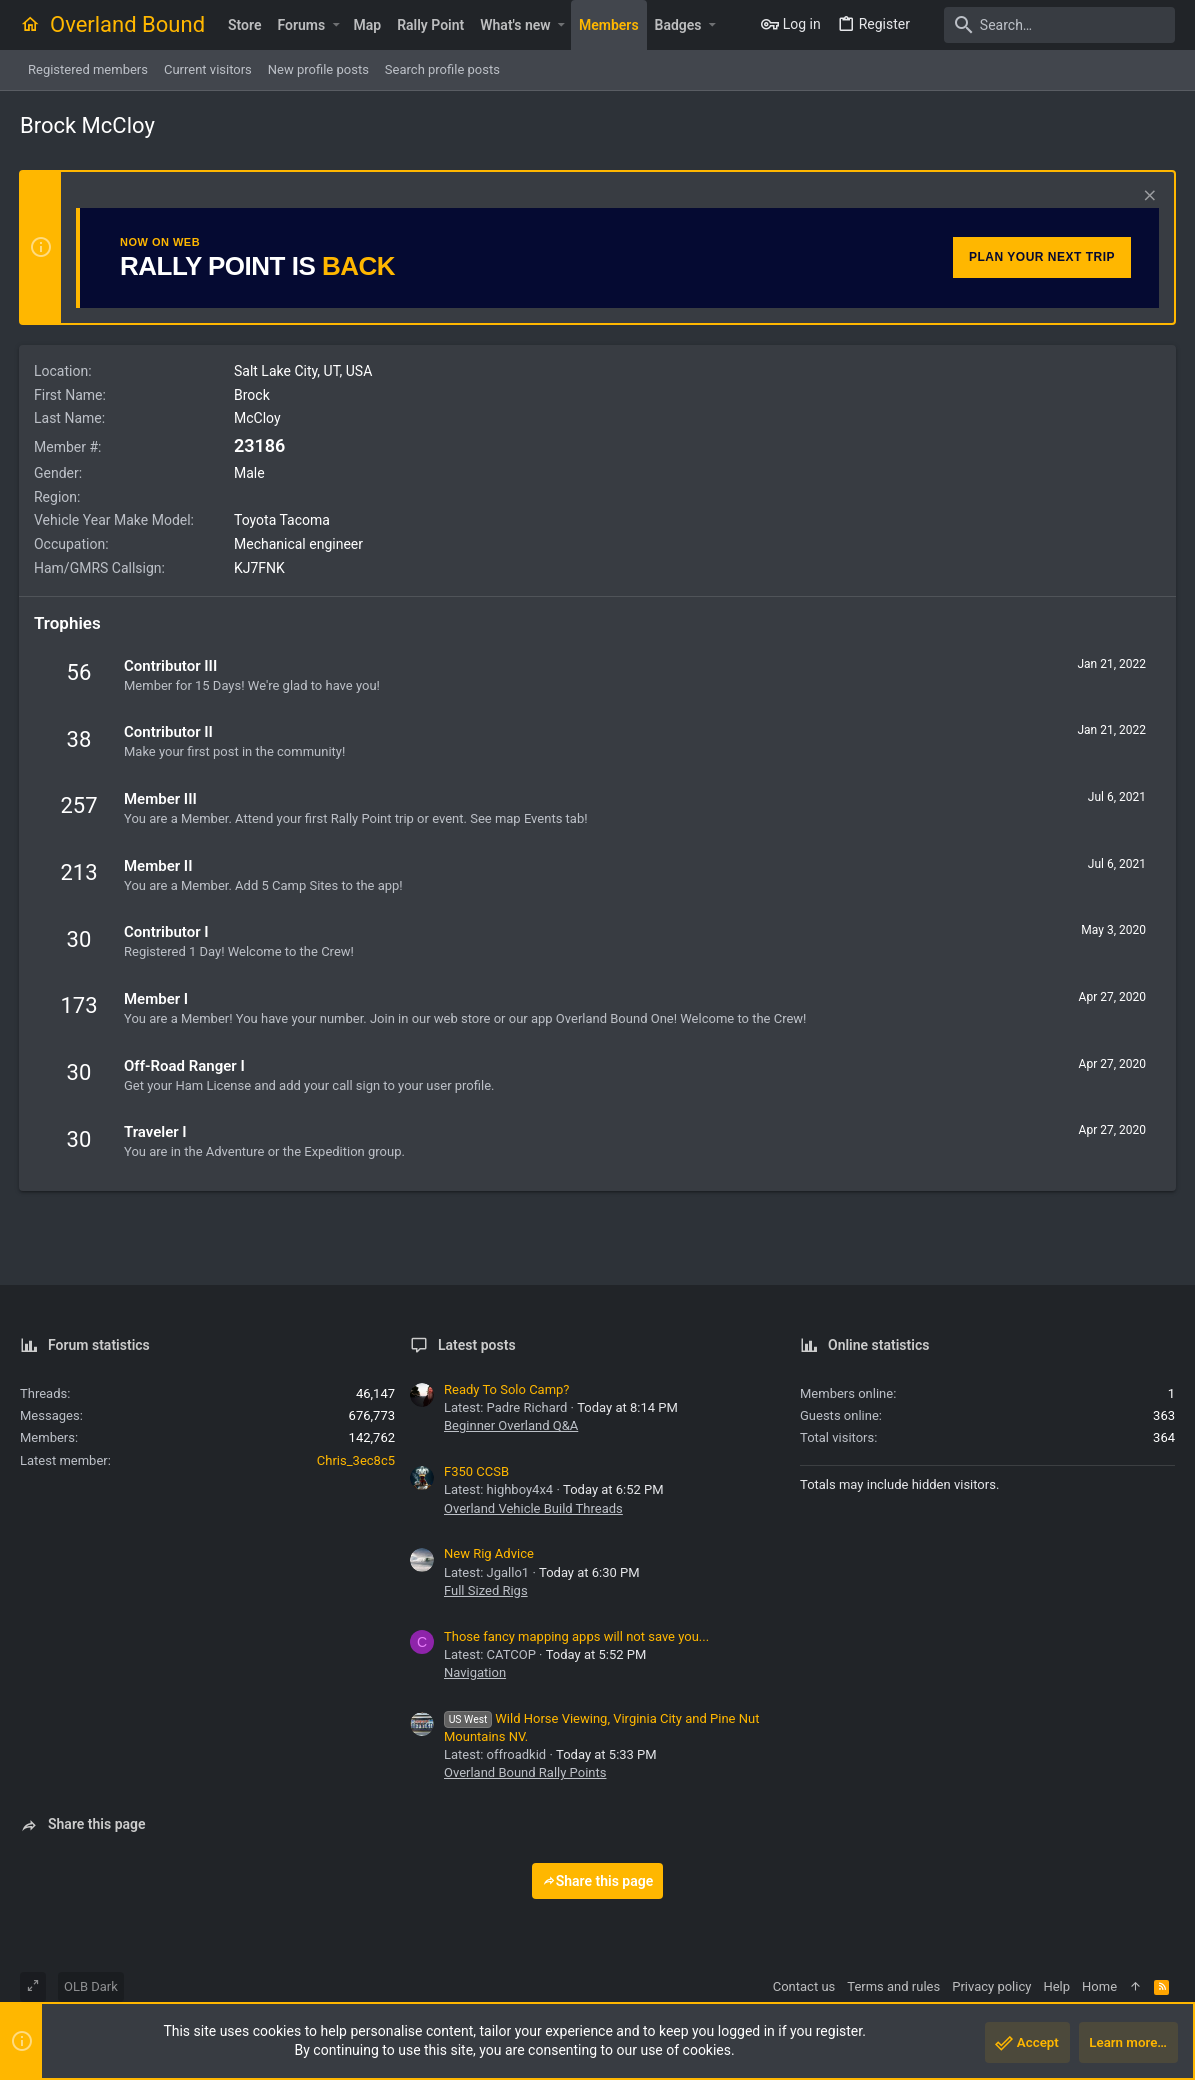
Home (1099, 1986)
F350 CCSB (476, 1471)
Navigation (475, 1672)
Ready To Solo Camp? (507, 1389)
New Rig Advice (489, 1553)
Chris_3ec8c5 (356, 1460)
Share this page (598, 1881)
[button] (335, 25)
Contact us (804, 1986)
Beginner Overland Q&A (511, 1425)
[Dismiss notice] (1146, 197)
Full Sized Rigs (486, 1590)
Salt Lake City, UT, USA (304, 371)
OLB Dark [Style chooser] (91, 1986)
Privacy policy (991, 1986)
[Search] (1050, 25)
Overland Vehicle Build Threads (533, 1508)
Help (1056, 1986)
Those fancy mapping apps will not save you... (576, 1636)
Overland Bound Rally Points (525, 1772)
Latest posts (477, 1345)
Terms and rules (893, 1986)
